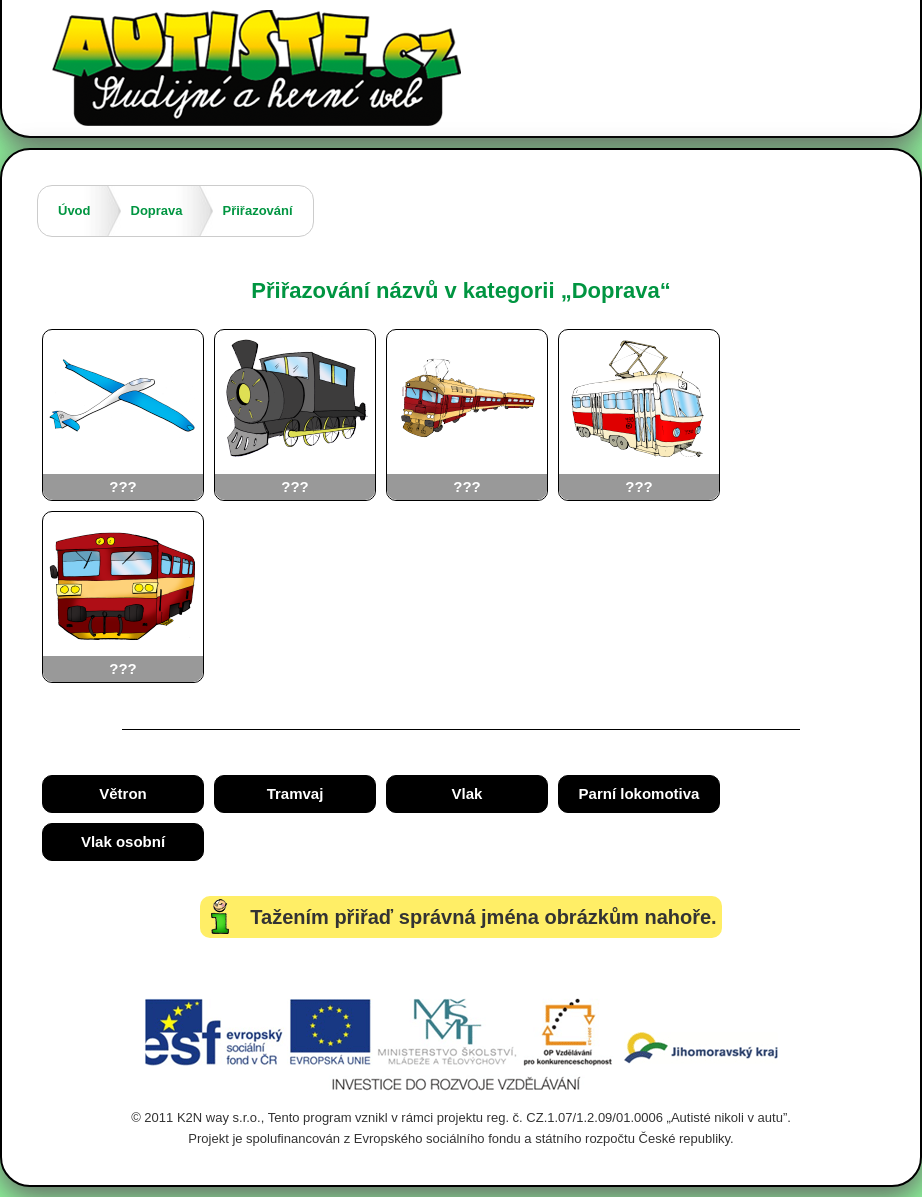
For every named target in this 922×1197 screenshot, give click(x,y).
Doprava (157, 210)
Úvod (74, 210)
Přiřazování (258, 210)
